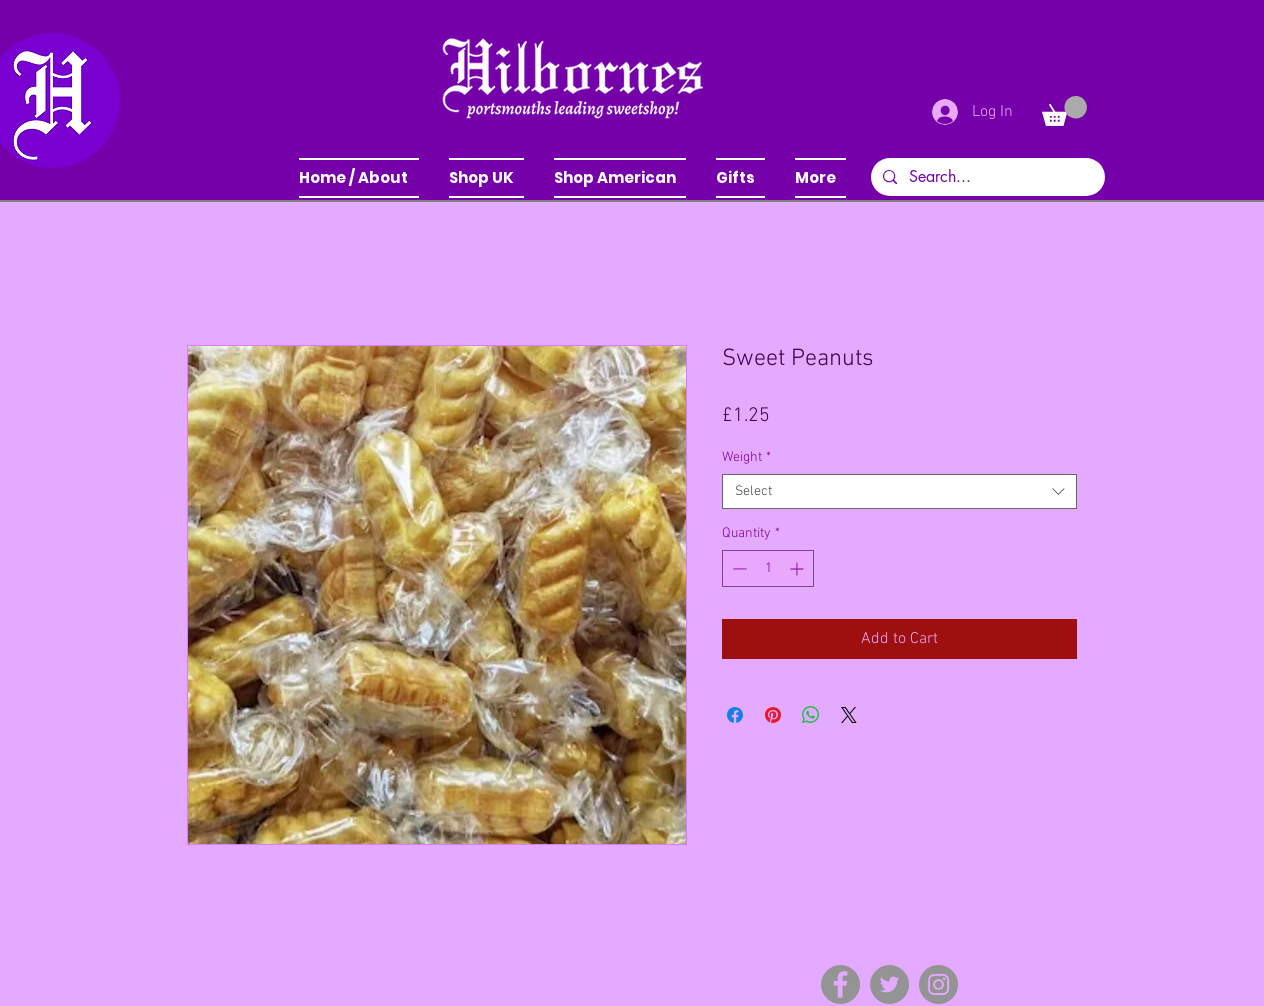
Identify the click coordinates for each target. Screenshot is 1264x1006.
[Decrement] (737, 568)
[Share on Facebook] (735, 715)
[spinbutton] (768, 568)
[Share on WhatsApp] (811, 715)
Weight (746, 457)
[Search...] (986, 177)
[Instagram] (938, 984)
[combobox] (899, 491)
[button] (486, 178)
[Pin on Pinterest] (773, 715)
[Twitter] (889, 984)
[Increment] (798, 568)
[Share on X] (849, 715)
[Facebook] (840, 984)
